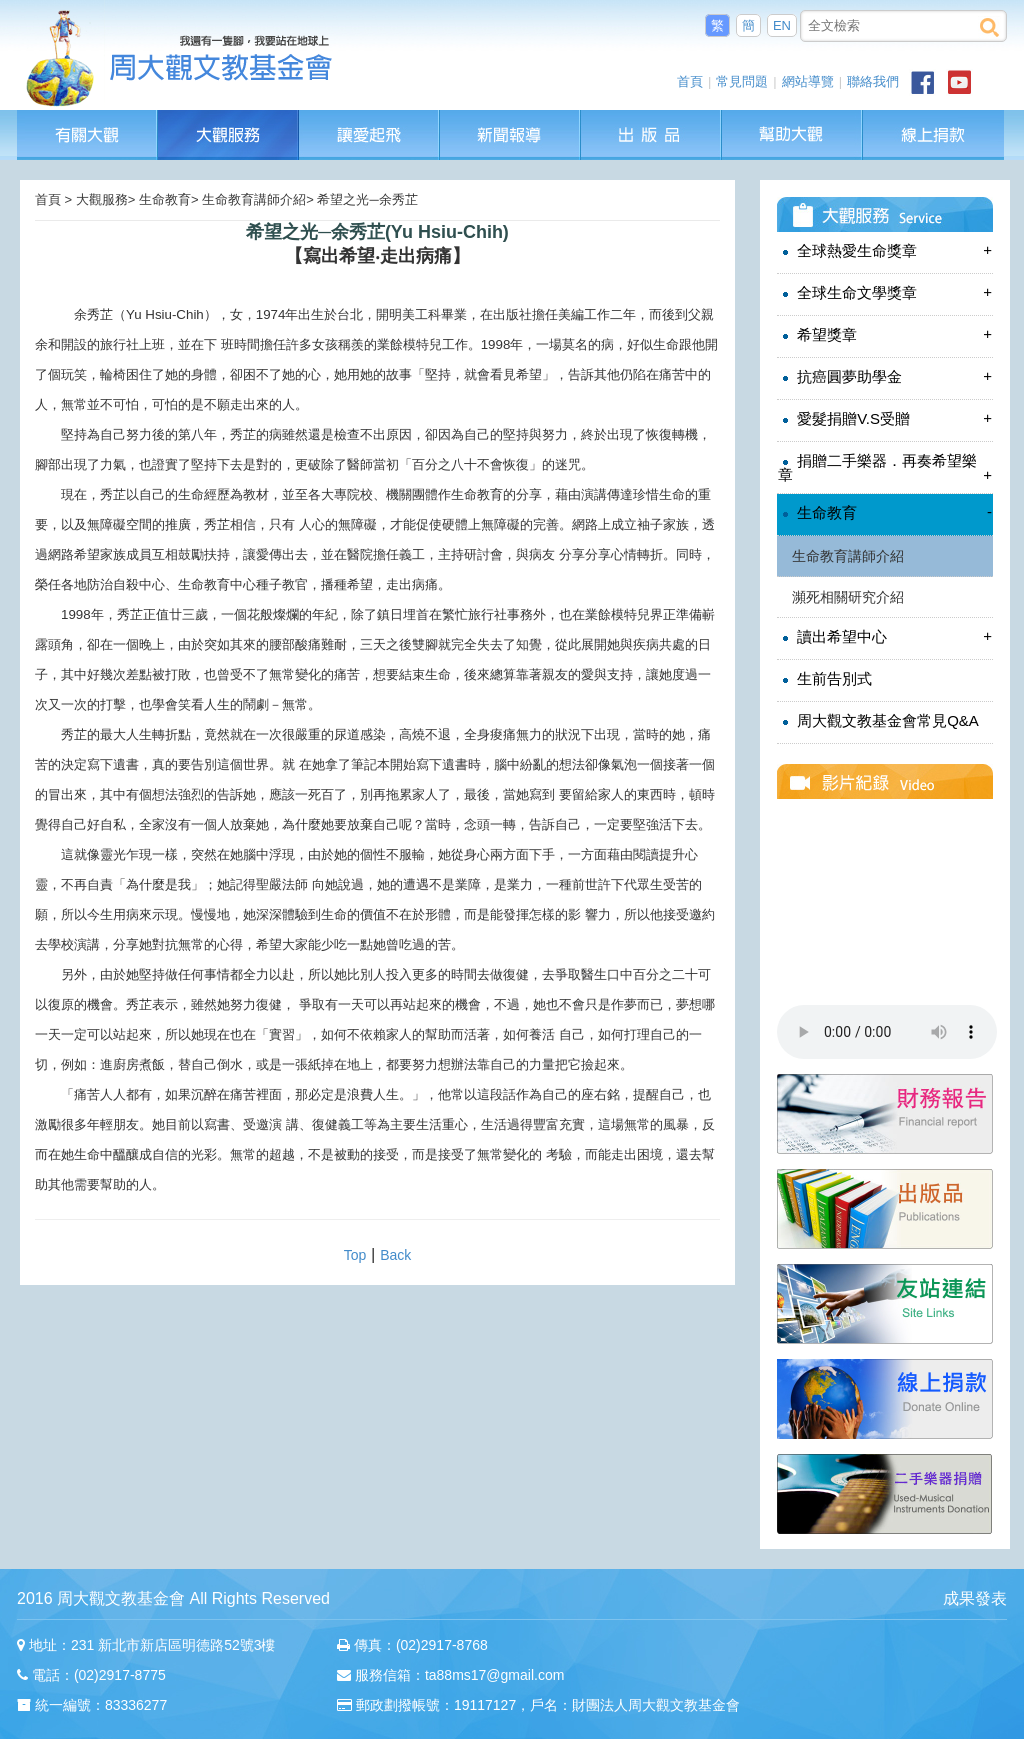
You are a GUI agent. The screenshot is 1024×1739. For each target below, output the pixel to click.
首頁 (690, 81)
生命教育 (885, 512)
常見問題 (742, 81)
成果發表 (975, 1598)
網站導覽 (808, 81)
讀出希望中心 (885, 636)
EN (782, 25)
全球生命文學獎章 (885, 292)
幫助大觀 (792, 119)
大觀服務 (228, 119)
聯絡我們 (873, 81)
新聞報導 (511, 119)
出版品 (652, 119)
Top (355, 1255)
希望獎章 (885, 334)
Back (395, 1255)
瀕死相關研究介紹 (848, 597)
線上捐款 (933, 135)
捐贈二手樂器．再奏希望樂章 (885, 467)
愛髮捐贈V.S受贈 (885, 418)
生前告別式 (825, 679)
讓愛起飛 (370, 119)
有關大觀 (87, 119)
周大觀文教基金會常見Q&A (878, 721)
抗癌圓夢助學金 (885, 376)
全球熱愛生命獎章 (885, 250)
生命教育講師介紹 (848, 556)
